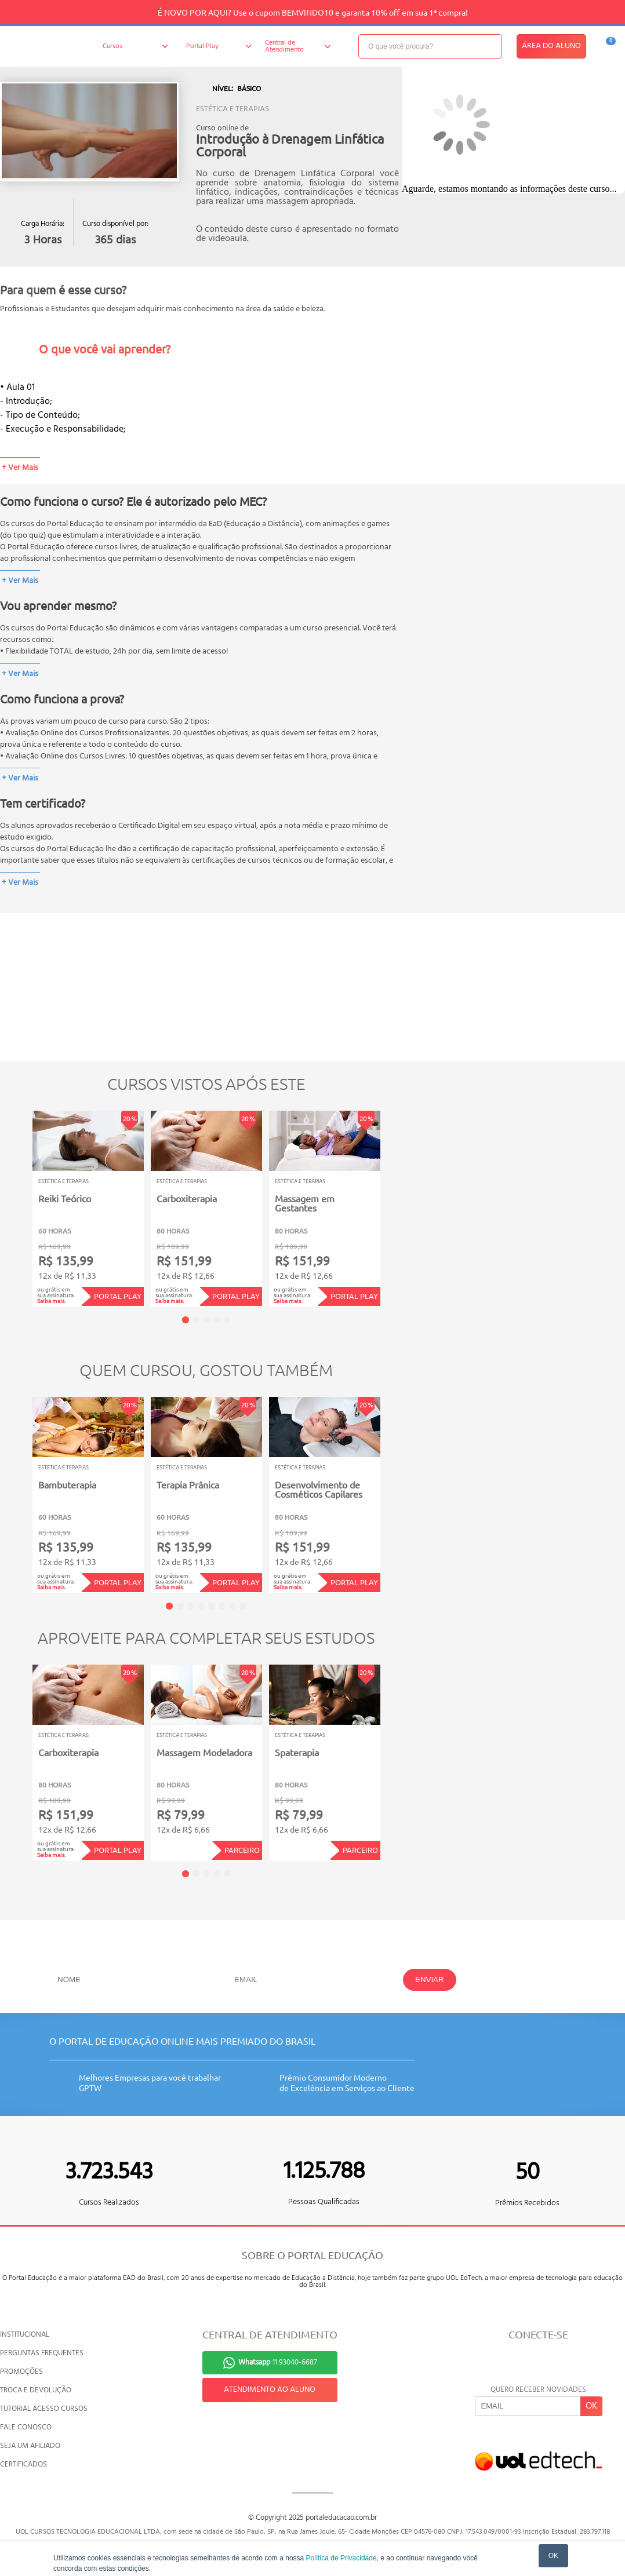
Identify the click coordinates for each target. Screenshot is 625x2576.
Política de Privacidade (341, 2558)
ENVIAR (429, 1979)
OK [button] (553, 2556)
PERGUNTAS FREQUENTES (41, 2353)
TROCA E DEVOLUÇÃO (35, 2390)
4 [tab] (216, 1319)
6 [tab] (222, 1606)
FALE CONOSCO (26, 2427)
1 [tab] (185, 1319)
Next (398, 1200)
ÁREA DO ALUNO (551, 46)
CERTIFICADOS (23, 2464)
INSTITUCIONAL (24, 2335)
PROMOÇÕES (21, 2372)
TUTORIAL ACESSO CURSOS (44, 2409)
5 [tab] (227, 1319)
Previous (14, 1200)
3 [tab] (206, 1319)
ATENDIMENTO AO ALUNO (269, 2389)
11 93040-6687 (277, 2362)
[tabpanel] (88, 1209)
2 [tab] (195, 1319)
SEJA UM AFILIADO (30, 2446)
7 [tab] (232, 1606)
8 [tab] (242, 1606)
